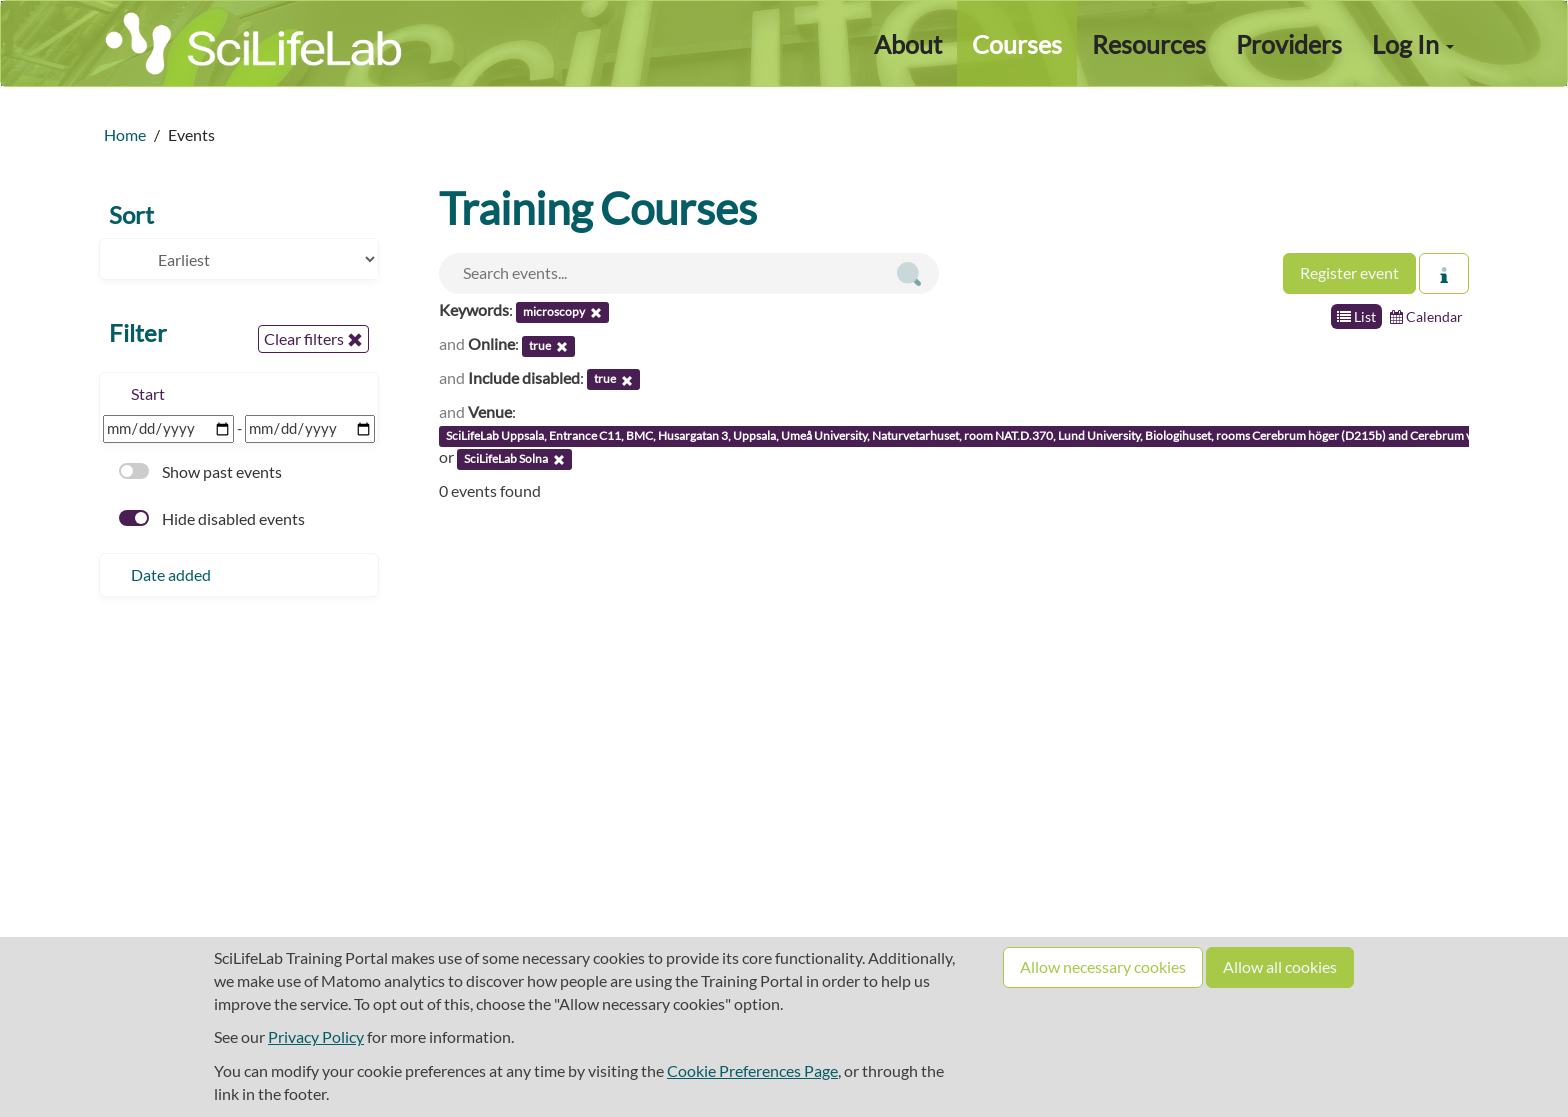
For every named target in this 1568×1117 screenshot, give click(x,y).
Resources (1149, 44)
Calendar (1426, 316)
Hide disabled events (212, 518)
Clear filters (313, 339)
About (908, 44)
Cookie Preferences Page (752, 1070)
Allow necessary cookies (1103, 966)
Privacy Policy (316, 1036)
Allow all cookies (1280, 966)
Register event (1349, 272)
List (1356, 316)
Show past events (200, 471)
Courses (1017, 44)
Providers (1289, 44)
